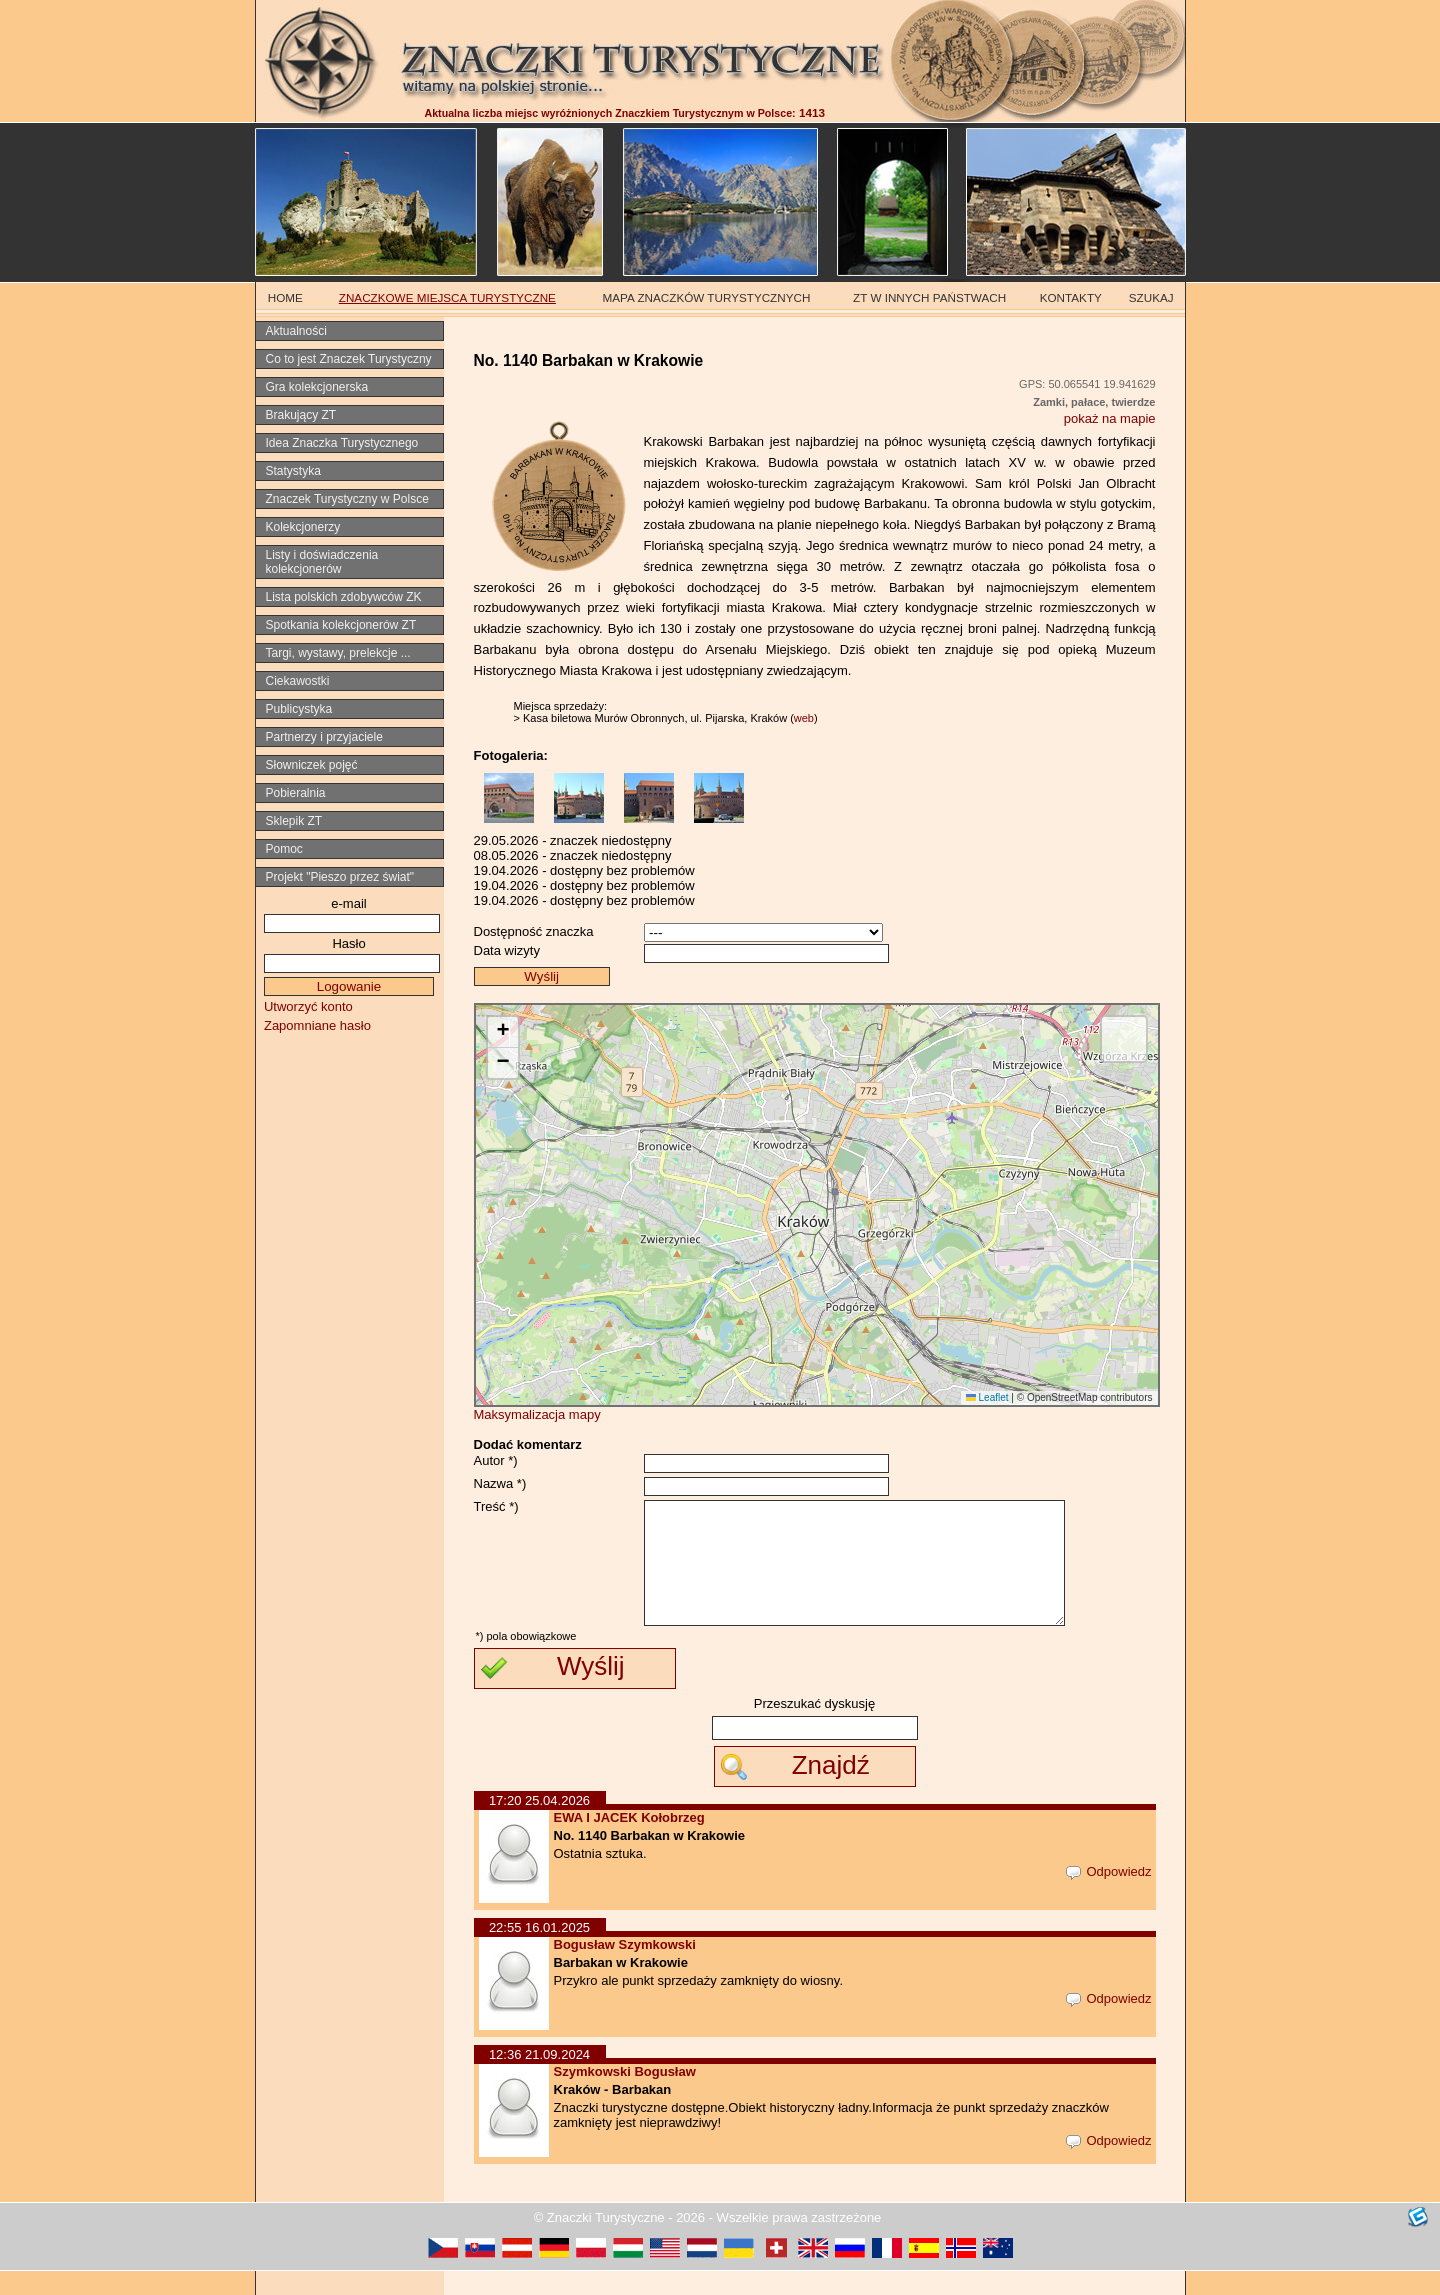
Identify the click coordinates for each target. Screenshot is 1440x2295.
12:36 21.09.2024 (539, 2078)
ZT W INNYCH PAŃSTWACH (929, 297)
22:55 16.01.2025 (539, 1951)
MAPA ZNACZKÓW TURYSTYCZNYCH (707, 297)
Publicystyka (299, 709)
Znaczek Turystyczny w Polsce (347, 499)
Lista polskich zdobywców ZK (344, 597)
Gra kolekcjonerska (317, 387)
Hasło (348, 943)
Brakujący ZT (301, 415)
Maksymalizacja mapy (537, 1414)
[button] (503, 1032)
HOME (285, 297)
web (804, 718)
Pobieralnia (296, 793)
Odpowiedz (1108, 1895)
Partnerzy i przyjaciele (324, 737)
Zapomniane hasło (317, 1025)
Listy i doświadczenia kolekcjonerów (322, 562)
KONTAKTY (1071, 297)
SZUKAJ (1151, 297)
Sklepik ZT (294, 821)
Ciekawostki (298, 681)
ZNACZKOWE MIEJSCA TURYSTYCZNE (447, 297)
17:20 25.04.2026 (539, 1824)
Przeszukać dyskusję (814, 1727)
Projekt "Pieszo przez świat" (340, 877)
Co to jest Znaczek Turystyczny (349, 359)
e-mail (348, 903)
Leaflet (987, 1397)
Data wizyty (507, 950)
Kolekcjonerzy (303, 527)
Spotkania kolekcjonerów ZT (341, 625)
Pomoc (284, 849)
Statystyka (293, 471)
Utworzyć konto (308, 1006)
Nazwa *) (500, 1483)
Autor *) (496, 1460)
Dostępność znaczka (534, 931)
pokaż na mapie (1110, 418)
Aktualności (296, 331)
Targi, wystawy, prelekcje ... (338, 653)
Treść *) (496, 1506)
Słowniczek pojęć (312, 765)
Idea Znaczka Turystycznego (342, 443)
